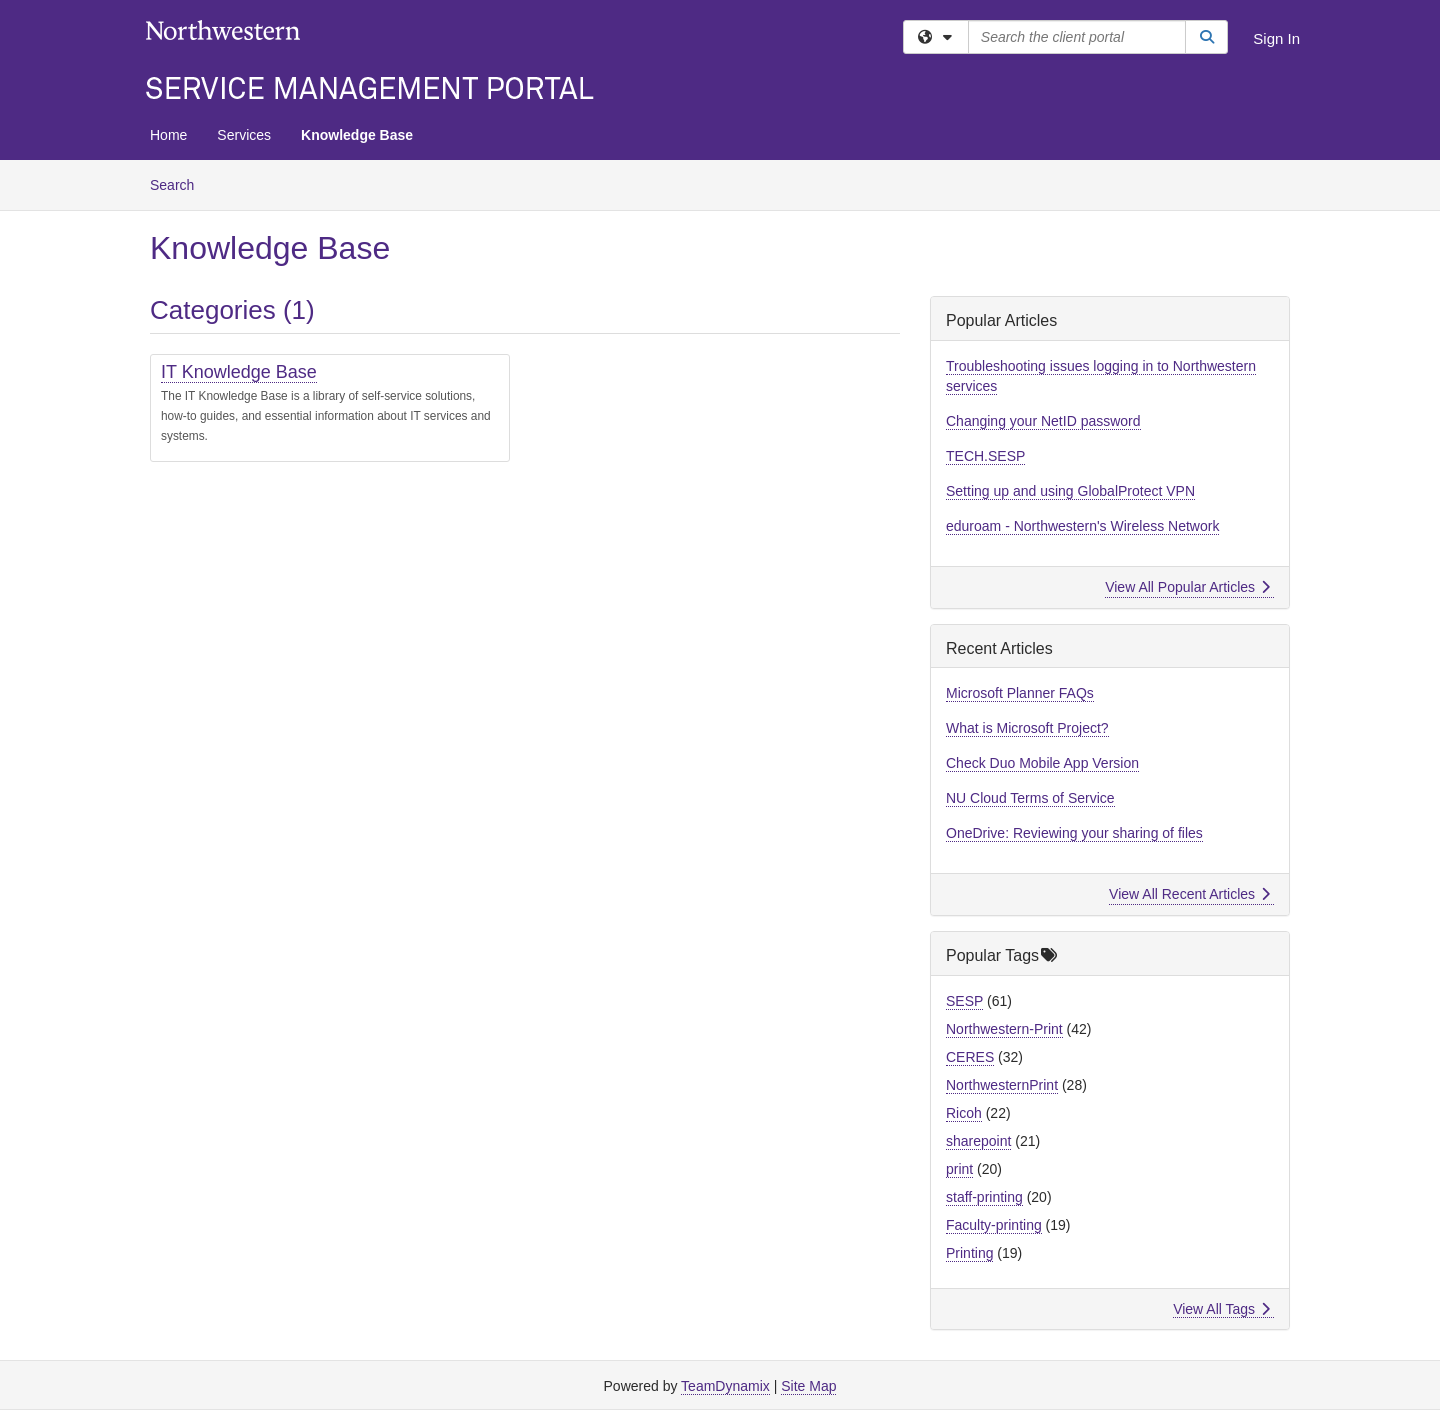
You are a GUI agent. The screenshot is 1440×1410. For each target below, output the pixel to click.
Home (168, 135)
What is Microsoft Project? (1027, 728)
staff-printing (984, 1197)
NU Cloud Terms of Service (1030, 798)
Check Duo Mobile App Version (1042, 763)
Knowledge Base (357, 135)
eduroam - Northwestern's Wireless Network (1082, 526)
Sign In (1276, 38)
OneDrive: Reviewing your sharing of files (1074, 833)
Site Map (808, 1386)
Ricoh (964, 1113)
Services (244, 135)
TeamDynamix (725, 1386)
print (959, 1169)
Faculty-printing (994, 1225)
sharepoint (978, 1141)
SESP (964, 1001)
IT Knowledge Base (239, 372)
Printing (969, 1253)
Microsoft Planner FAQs (1020, 693)
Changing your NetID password (1043, 421)
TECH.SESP (985, 456)
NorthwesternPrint (1002, 1085)
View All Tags (1221, 1309)
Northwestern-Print (1004, 1029)
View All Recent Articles (1189, 894)
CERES (970, 1057)
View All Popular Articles (1187, 587)
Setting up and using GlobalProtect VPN (1070, 491)
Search (179, 183)
